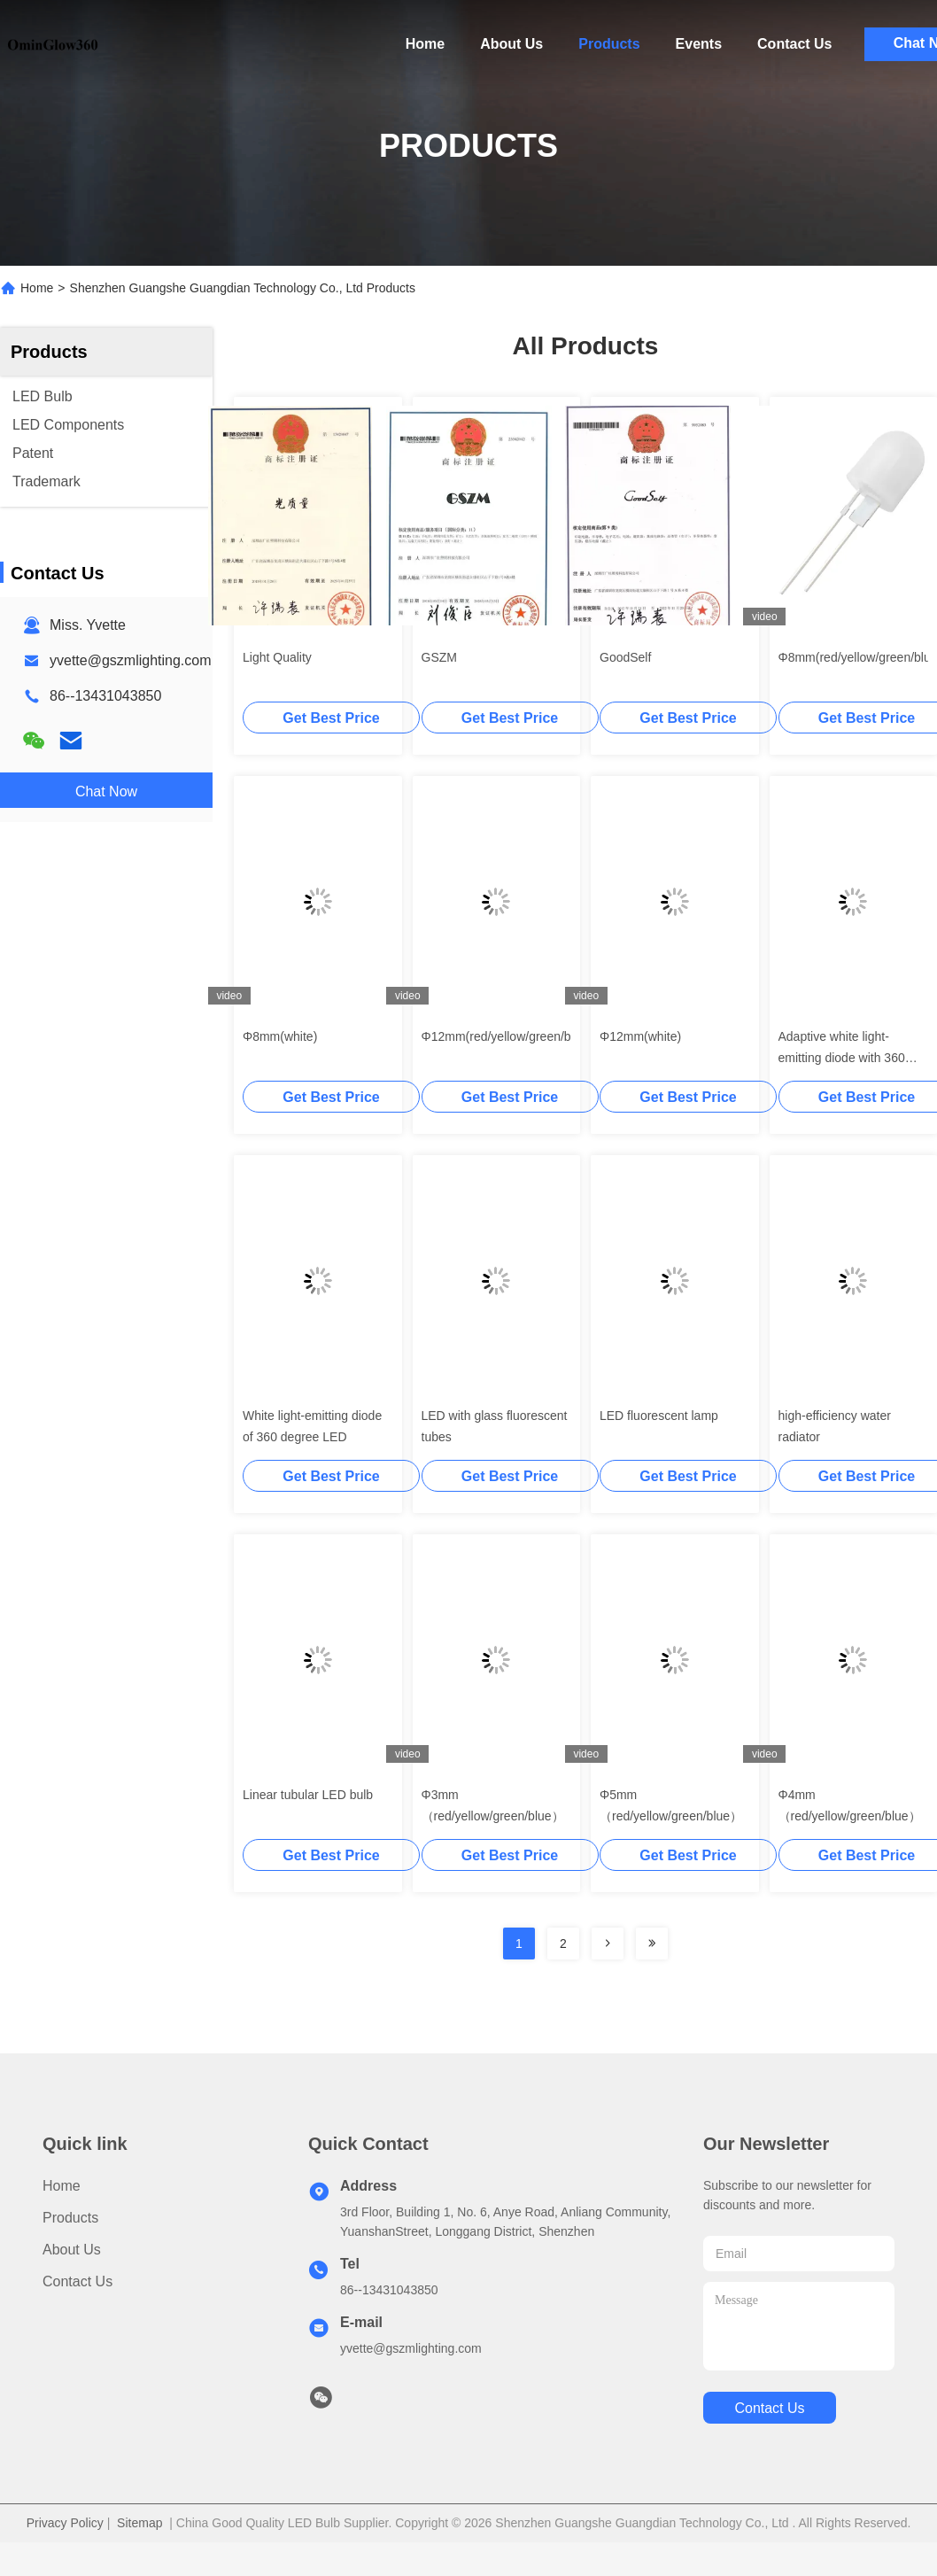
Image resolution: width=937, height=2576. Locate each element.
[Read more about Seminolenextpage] (607, 1943)
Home (425, 43)
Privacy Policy (65, 2523)
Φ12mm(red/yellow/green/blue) (507, 1036)
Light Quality (277, 657)
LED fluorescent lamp (659, 1415)
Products (608, 43)
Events (699, 43)
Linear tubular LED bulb (308, 1795)
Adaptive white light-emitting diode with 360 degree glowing (841, 1057)
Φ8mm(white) (280, 1036)
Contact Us (794, 43)
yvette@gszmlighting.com (131, 660)
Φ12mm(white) (640, 1036)
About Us (511, 43)
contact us (764, 2408)
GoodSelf (625, 657)
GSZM (439, 657)
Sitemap (139, 2523)
